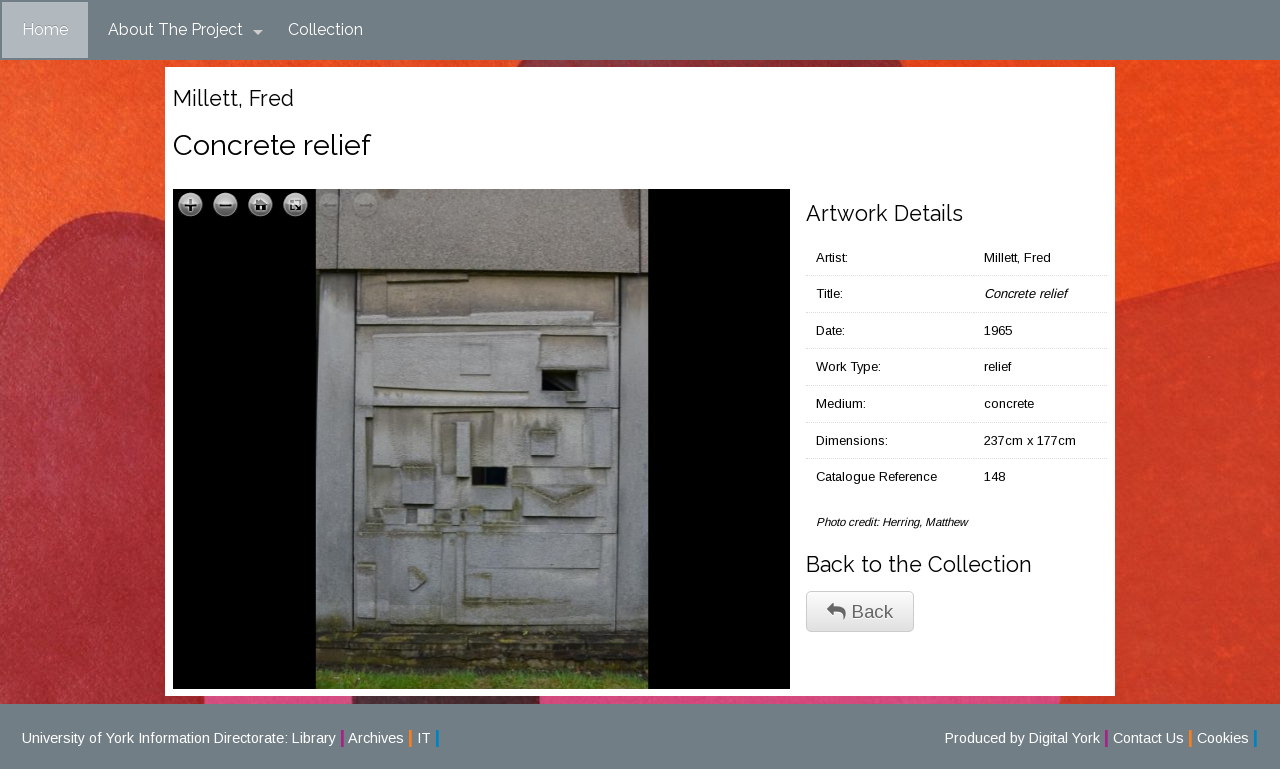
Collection (325, 29)
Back (860, 611)
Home (45, 29)
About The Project (185, 30)
